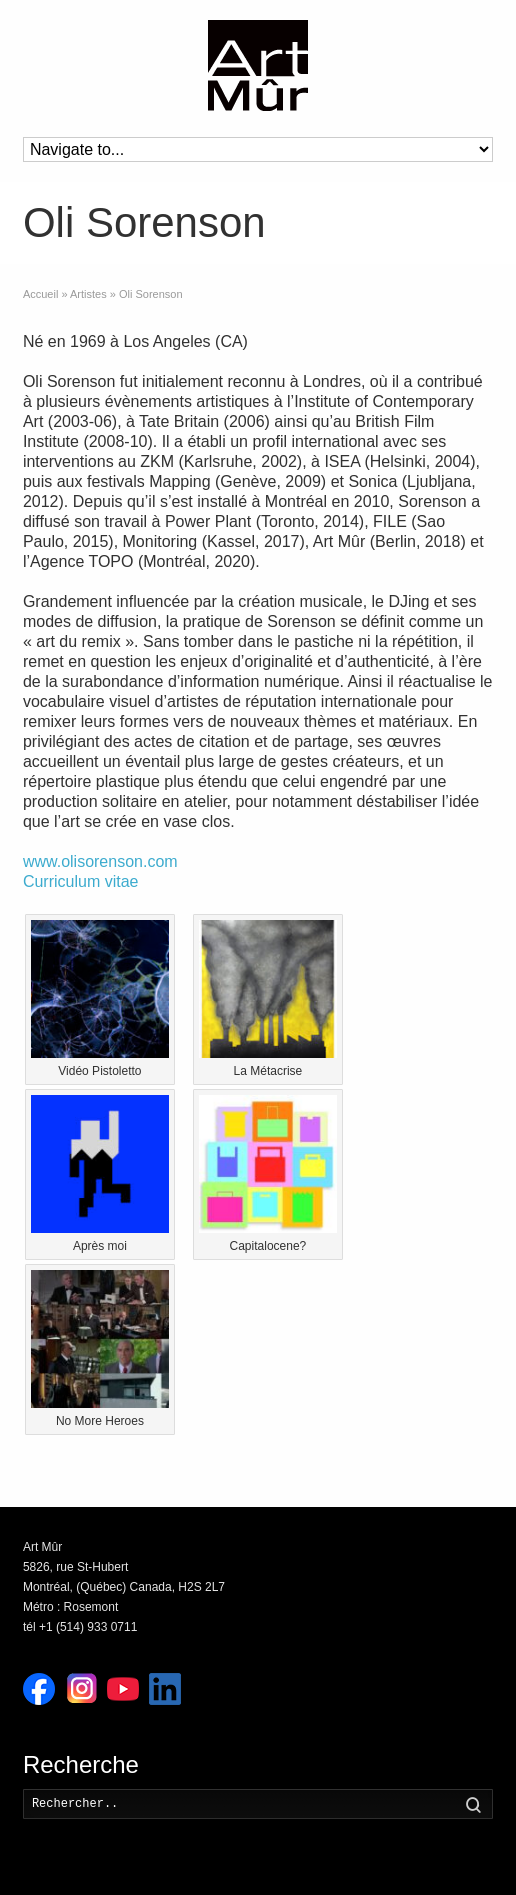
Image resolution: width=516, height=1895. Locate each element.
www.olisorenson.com (100, 861)
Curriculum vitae (81, 881)
